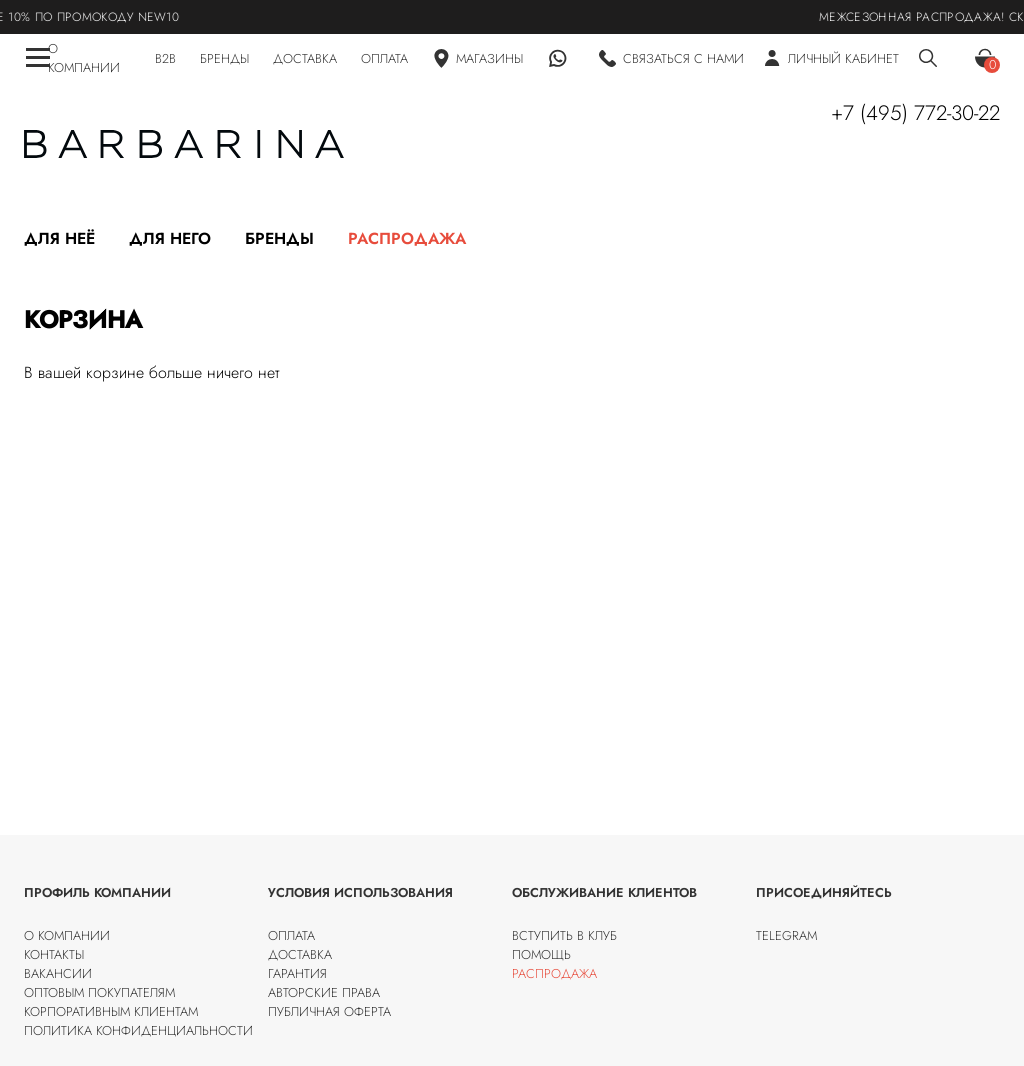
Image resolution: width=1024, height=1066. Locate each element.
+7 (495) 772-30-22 (915, 113)
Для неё (59, 238)
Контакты (54, 954)
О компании (67, 935)
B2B (165, 58)
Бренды (279, 238)
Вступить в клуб (564, 935)
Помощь (541, 954)
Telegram (786, 935)
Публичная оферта (329, 1011)
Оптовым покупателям (99, 992)
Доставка (300, 954)
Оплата (291, 935)
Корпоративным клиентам (111, 1011)
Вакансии (58, 973)
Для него (170, 238)
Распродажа (407, 238)
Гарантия (297, 973)
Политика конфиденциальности (138, 1030)
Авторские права (324, 992)
